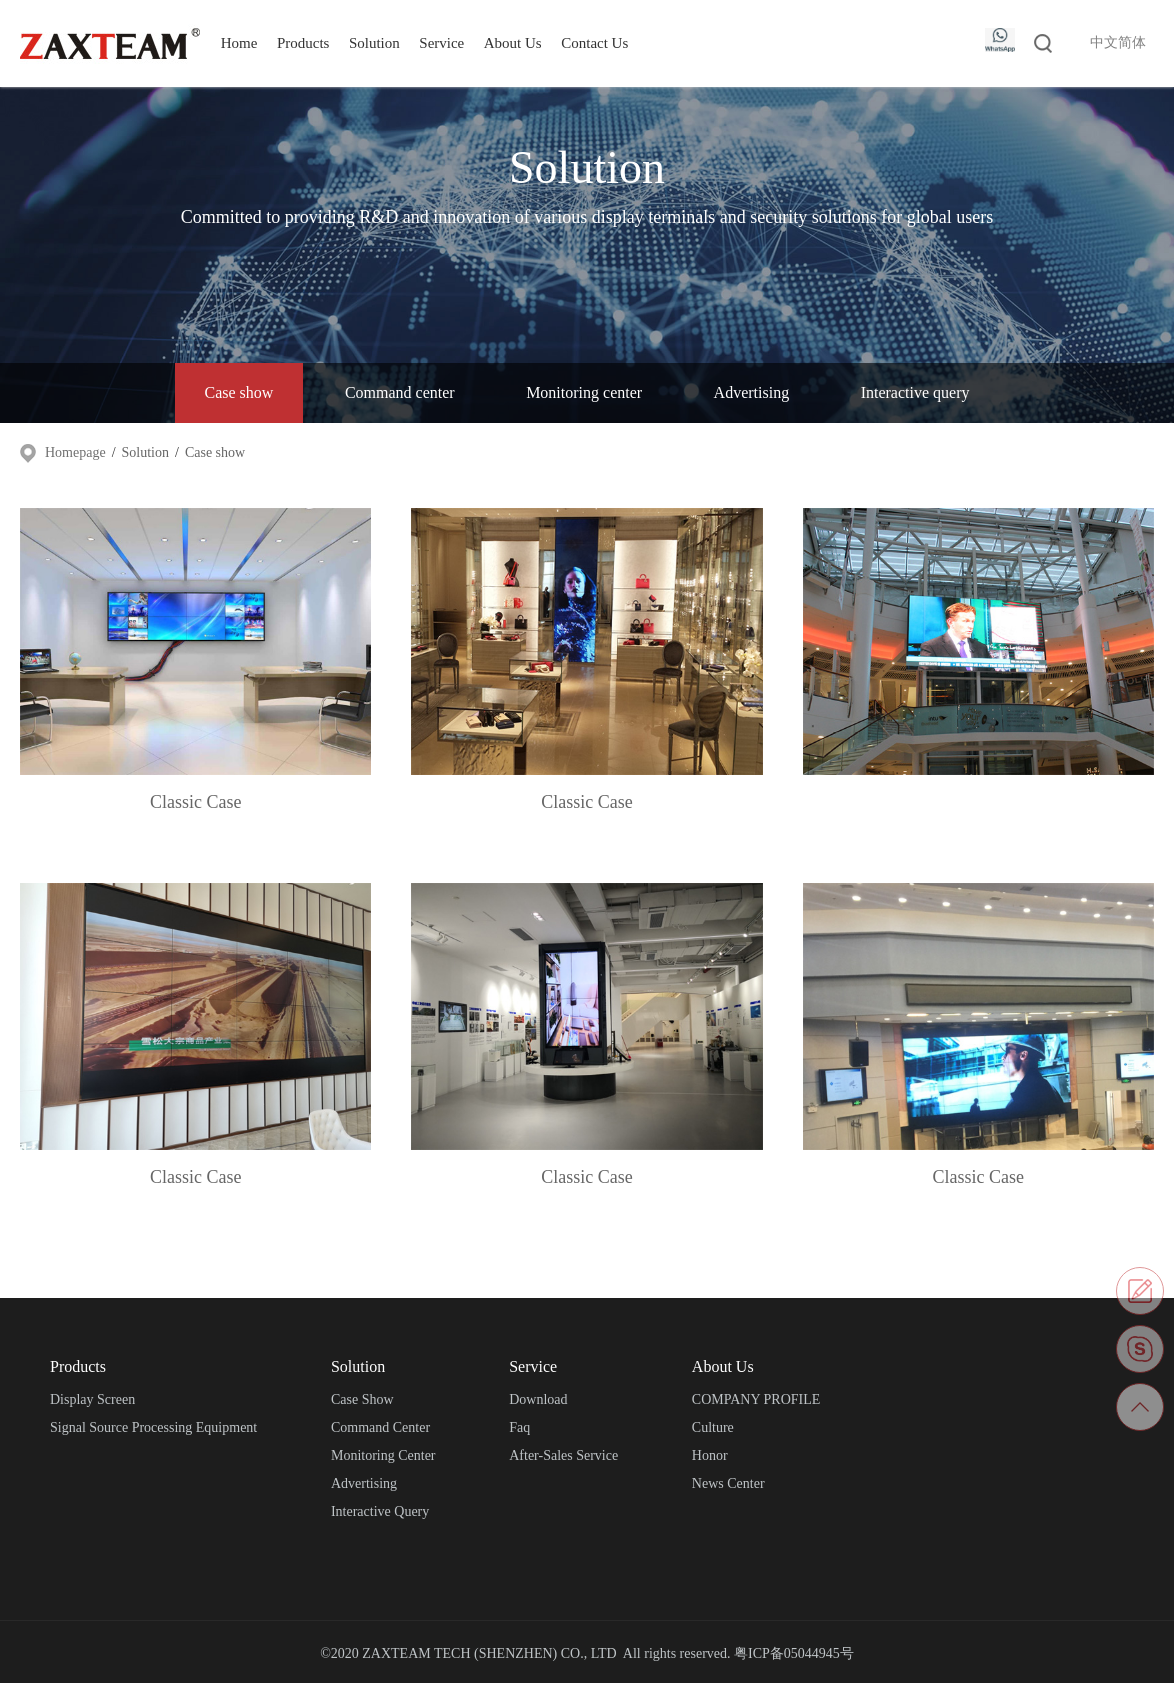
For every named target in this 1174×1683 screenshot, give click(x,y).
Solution (374, 43)
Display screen (92, 1399)
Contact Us (594, 43)
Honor (710, 1455)
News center (728, 1483)
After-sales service (563, 1455)
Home (239, 43)
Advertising (752, 392)
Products (303, 43)
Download (538, 1399)
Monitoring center (584, 392)
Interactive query (915, 392)
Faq (519, 1427)
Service (441, 43)
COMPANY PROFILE (756, 1399)
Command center (400, 392)
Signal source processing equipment (153, 1427)
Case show (239, 392)
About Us (513, 43)
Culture (713, 1427)
